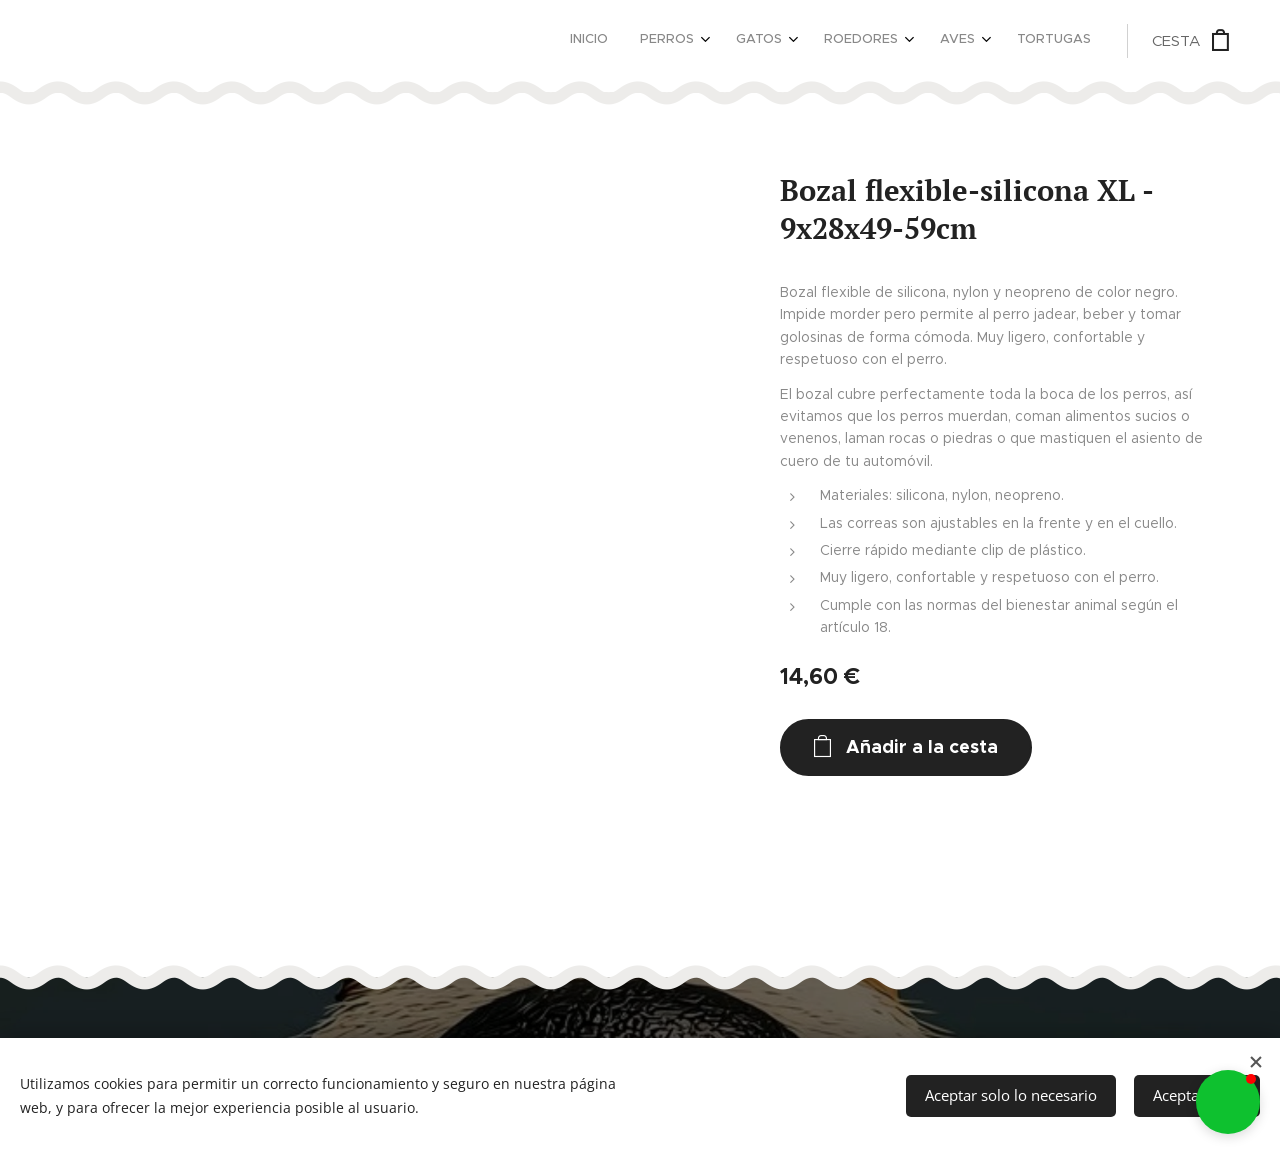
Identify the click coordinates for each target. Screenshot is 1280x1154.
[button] (1228, 1102)
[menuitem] (896, 41)
